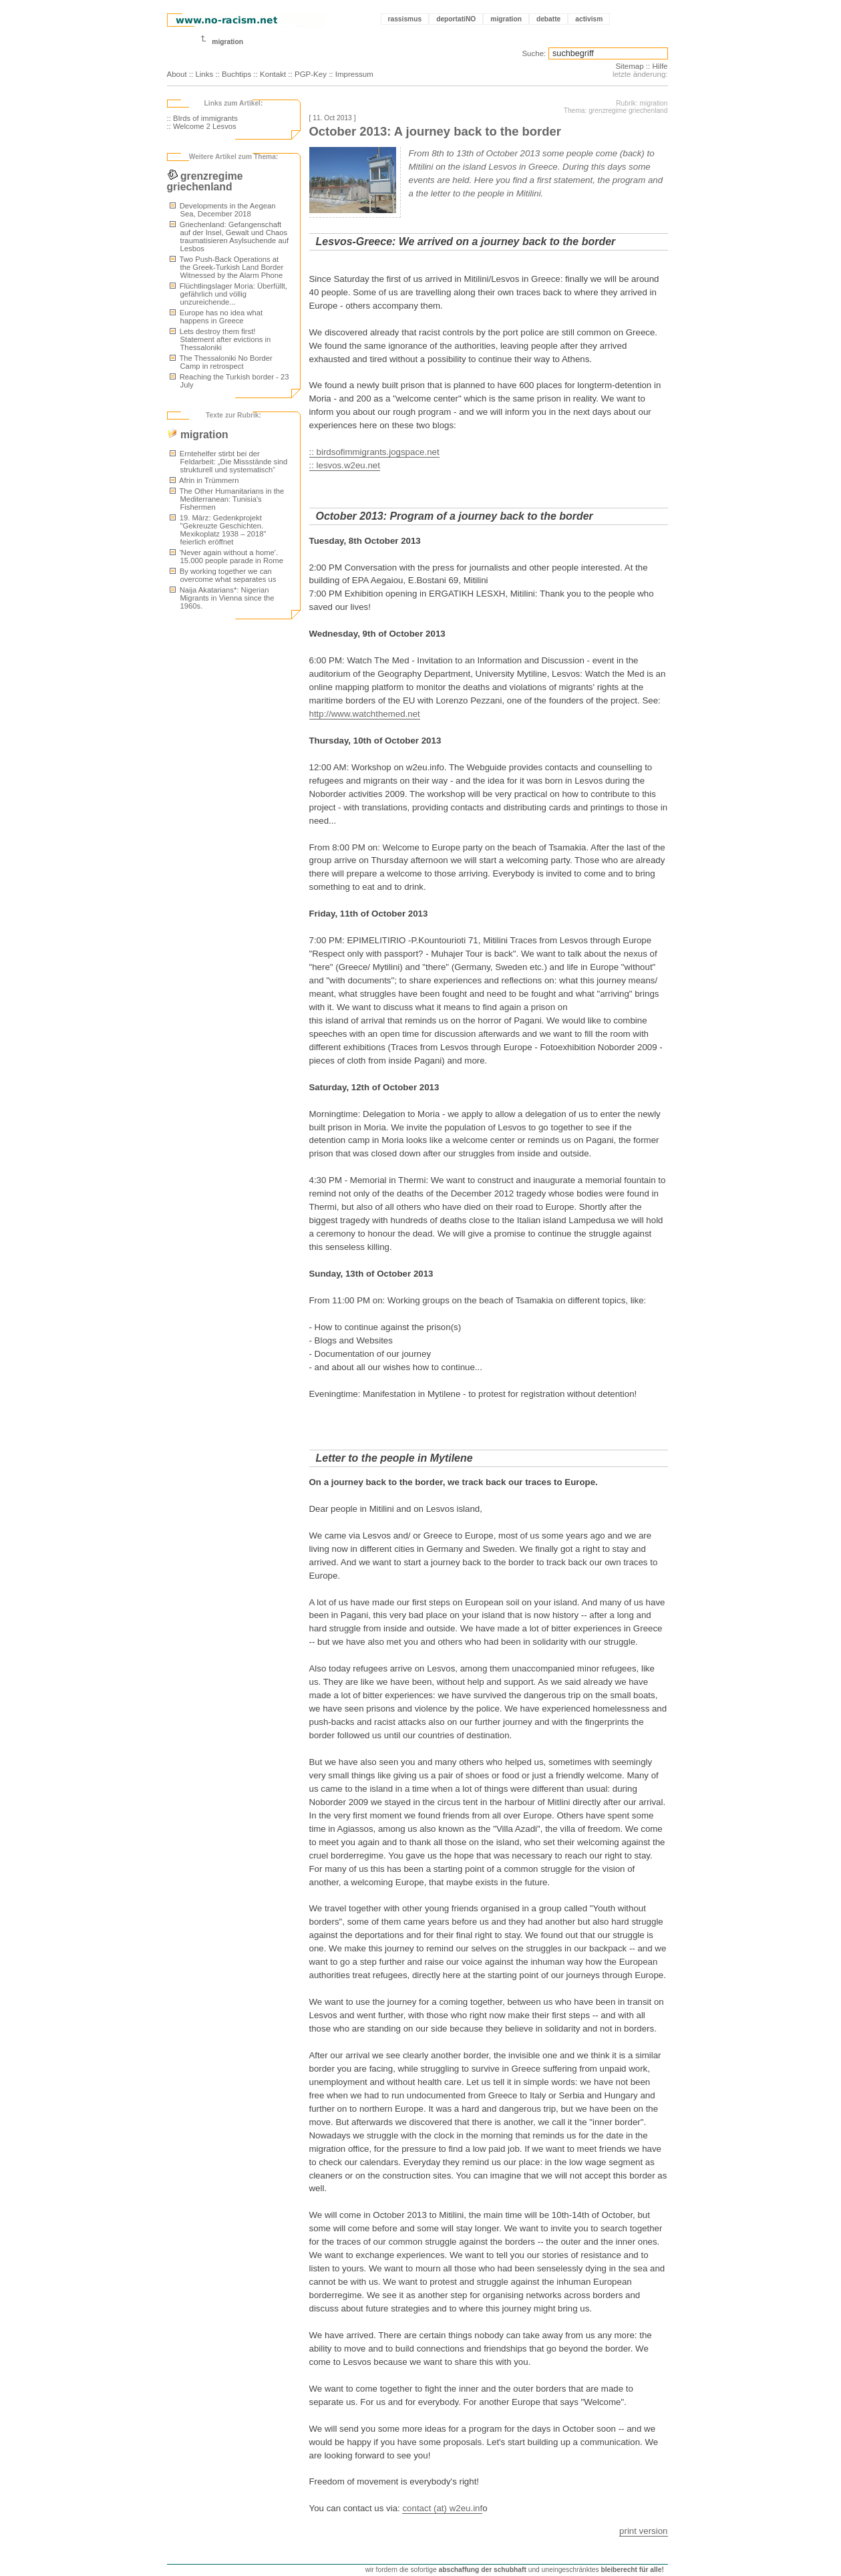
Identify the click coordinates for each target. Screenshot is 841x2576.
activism (589, 19)
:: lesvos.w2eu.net (344, 465)
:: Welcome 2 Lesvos (201, 126)
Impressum (354, 74)
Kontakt (273, 74)
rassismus (405, 19)
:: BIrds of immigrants (202, 118)
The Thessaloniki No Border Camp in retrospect (221, 362)
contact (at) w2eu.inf (442, 2508)
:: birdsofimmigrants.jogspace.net (374, 452)
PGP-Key (311, 74)
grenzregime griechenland (205, 181)
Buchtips (236, 74)
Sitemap (629, 66)
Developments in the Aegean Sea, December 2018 (223, 210)
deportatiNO (456, 19)
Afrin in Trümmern (204, 480)
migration (506, 19)
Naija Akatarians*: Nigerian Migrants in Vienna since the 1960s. (222, 598)
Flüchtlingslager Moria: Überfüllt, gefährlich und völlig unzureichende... (228, 294)
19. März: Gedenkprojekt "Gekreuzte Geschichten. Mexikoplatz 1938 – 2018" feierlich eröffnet (218, 530)
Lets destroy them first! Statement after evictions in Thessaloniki (220, 339)
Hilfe (659, 66)
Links (204, 74)
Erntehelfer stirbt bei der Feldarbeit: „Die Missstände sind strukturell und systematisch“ (229, 462)
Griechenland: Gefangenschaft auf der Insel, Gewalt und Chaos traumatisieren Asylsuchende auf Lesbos (229, 236)
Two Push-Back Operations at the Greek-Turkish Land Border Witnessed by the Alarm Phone (227, 267)
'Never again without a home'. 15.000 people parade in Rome (227, 556)
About (177, 74)
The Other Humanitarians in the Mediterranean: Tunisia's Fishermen (227, 499)
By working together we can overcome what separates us (223, 575)
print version (643, 2531)
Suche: (534, 53)
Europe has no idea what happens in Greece (216, 317)
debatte (548, 19)
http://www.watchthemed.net (364, 714)
